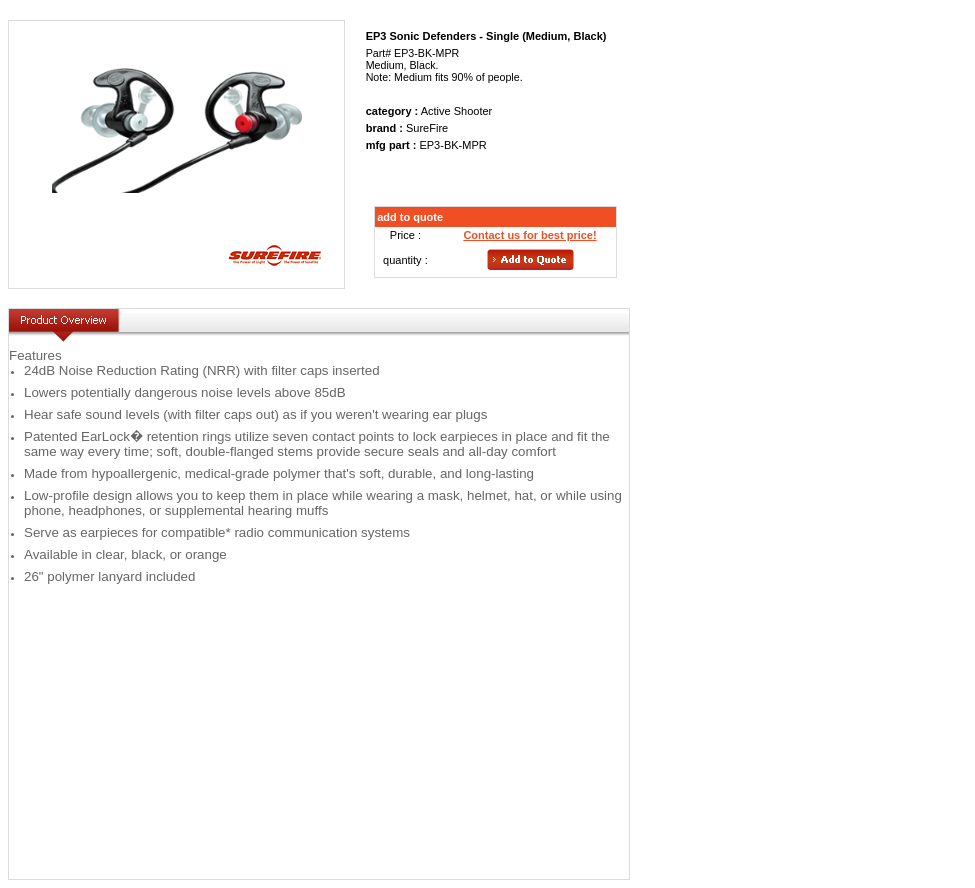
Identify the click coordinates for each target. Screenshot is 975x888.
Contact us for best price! (529, 235)
